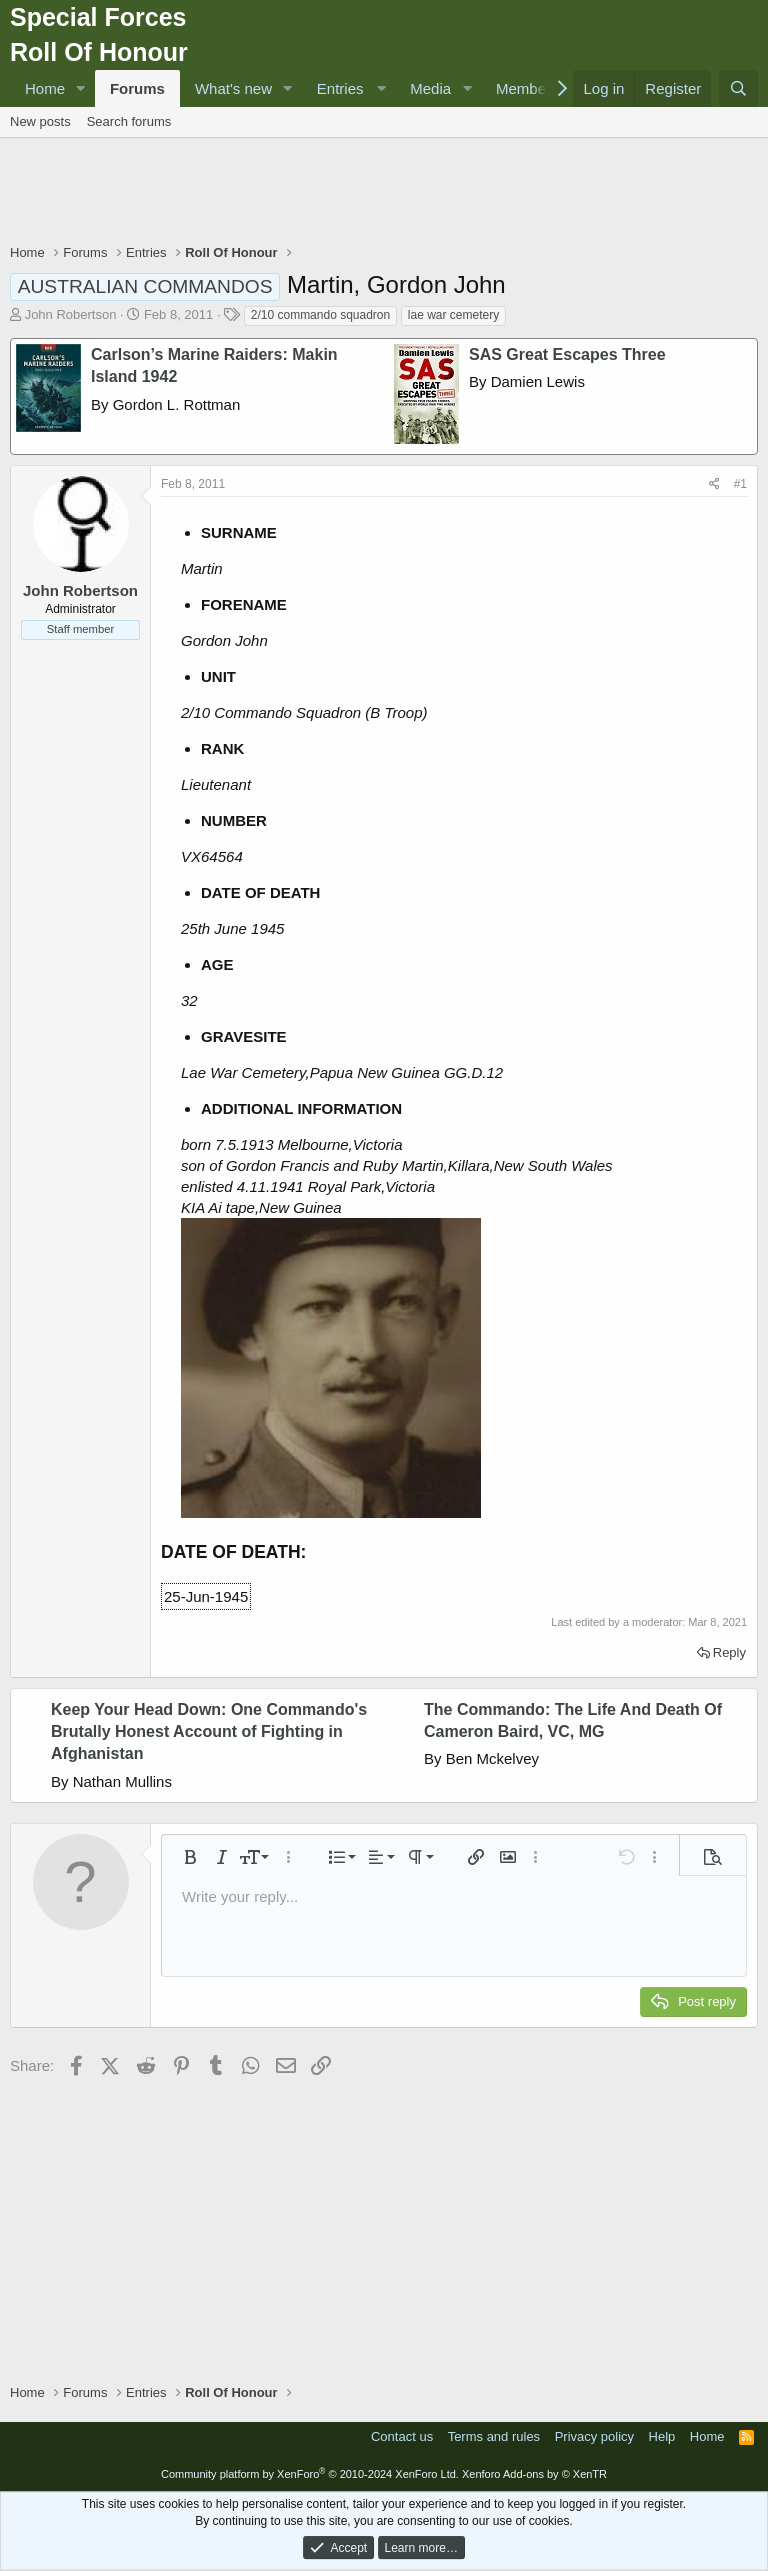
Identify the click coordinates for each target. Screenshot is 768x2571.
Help (662, 2436)
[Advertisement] (384, 193)
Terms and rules (494, 2436)
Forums (137, 88)
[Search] (738, 88)
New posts (40, 121)
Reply (729, 1652)
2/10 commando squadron (320, 315)
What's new (233, 88)
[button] (81, 88)
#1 (740, 484)
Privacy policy (594, 2436)
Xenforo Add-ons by (534, 2474)
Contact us (402, 2436)
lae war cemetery (453, 315)
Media (430, 88)
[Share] (714, 484)
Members (527, 88)
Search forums (129, 121)
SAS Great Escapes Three (567, 354)
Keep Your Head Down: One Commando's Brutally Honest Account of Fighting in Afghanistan (209, 1732)
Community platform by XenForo (310, 2474)
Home (45, 88)
